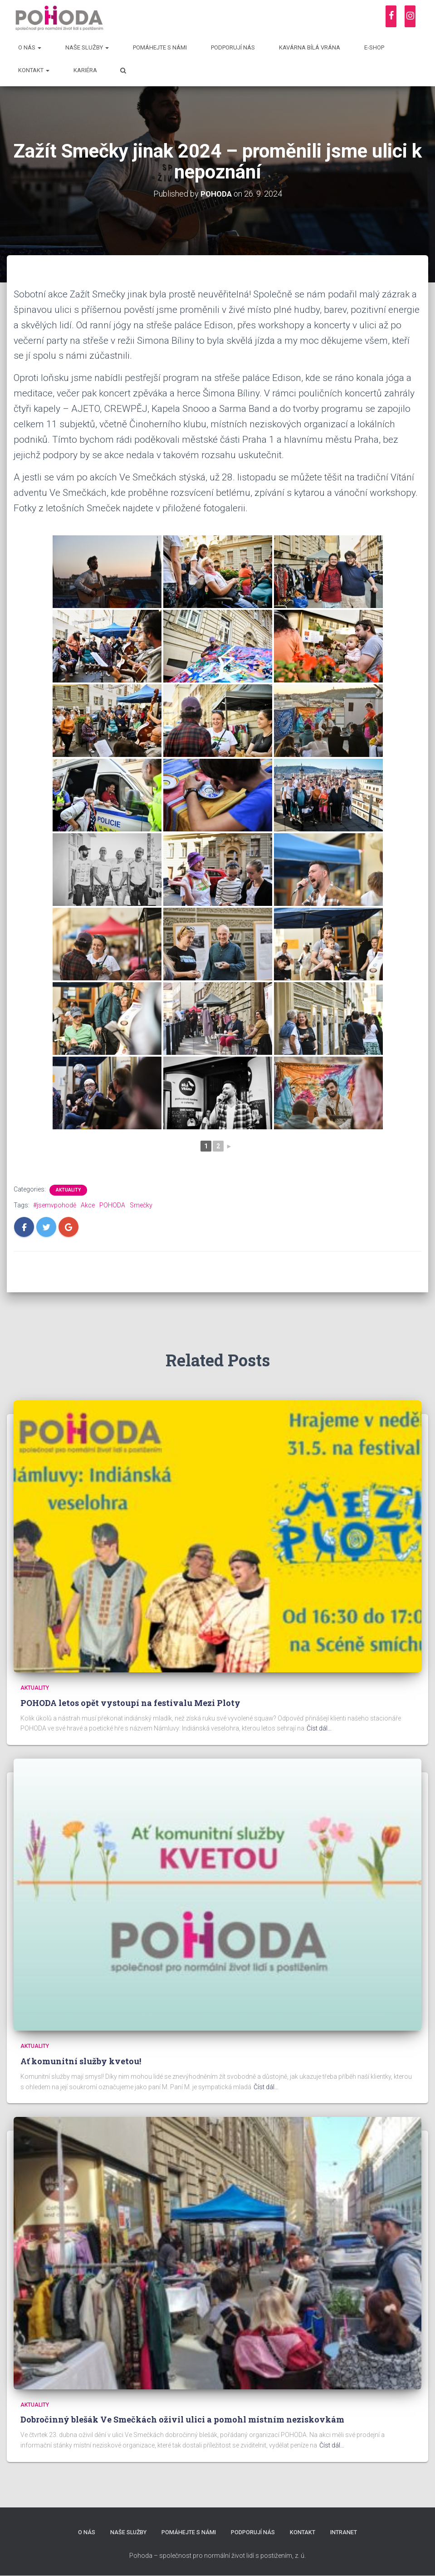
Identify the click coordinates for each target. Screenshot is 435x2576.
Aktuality (68, 1189)
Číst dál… (319, 1728)
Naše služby (87, 47)
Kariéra (85, 70)
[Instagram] (410, 16)
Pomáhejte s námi (160, 47)
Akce (88, 1205)
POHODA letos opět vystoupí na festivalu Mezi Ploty (130, 1702)
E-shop (374, 47)
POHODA (112, 1205)
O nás (29, 47)
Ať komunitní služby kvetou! (80, 2061)
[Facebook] (391, 16)
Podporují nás (233, 47)
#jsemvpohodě (54, 1205)
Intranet (347, 2532)
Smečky (141, 1205)
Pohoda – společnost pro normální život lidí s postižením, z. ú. (217, 2555)
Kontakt (33, 70)
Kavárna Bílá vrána (309, 47)
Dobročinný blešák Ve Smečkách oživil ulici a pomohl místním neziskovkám (182, 2419)
